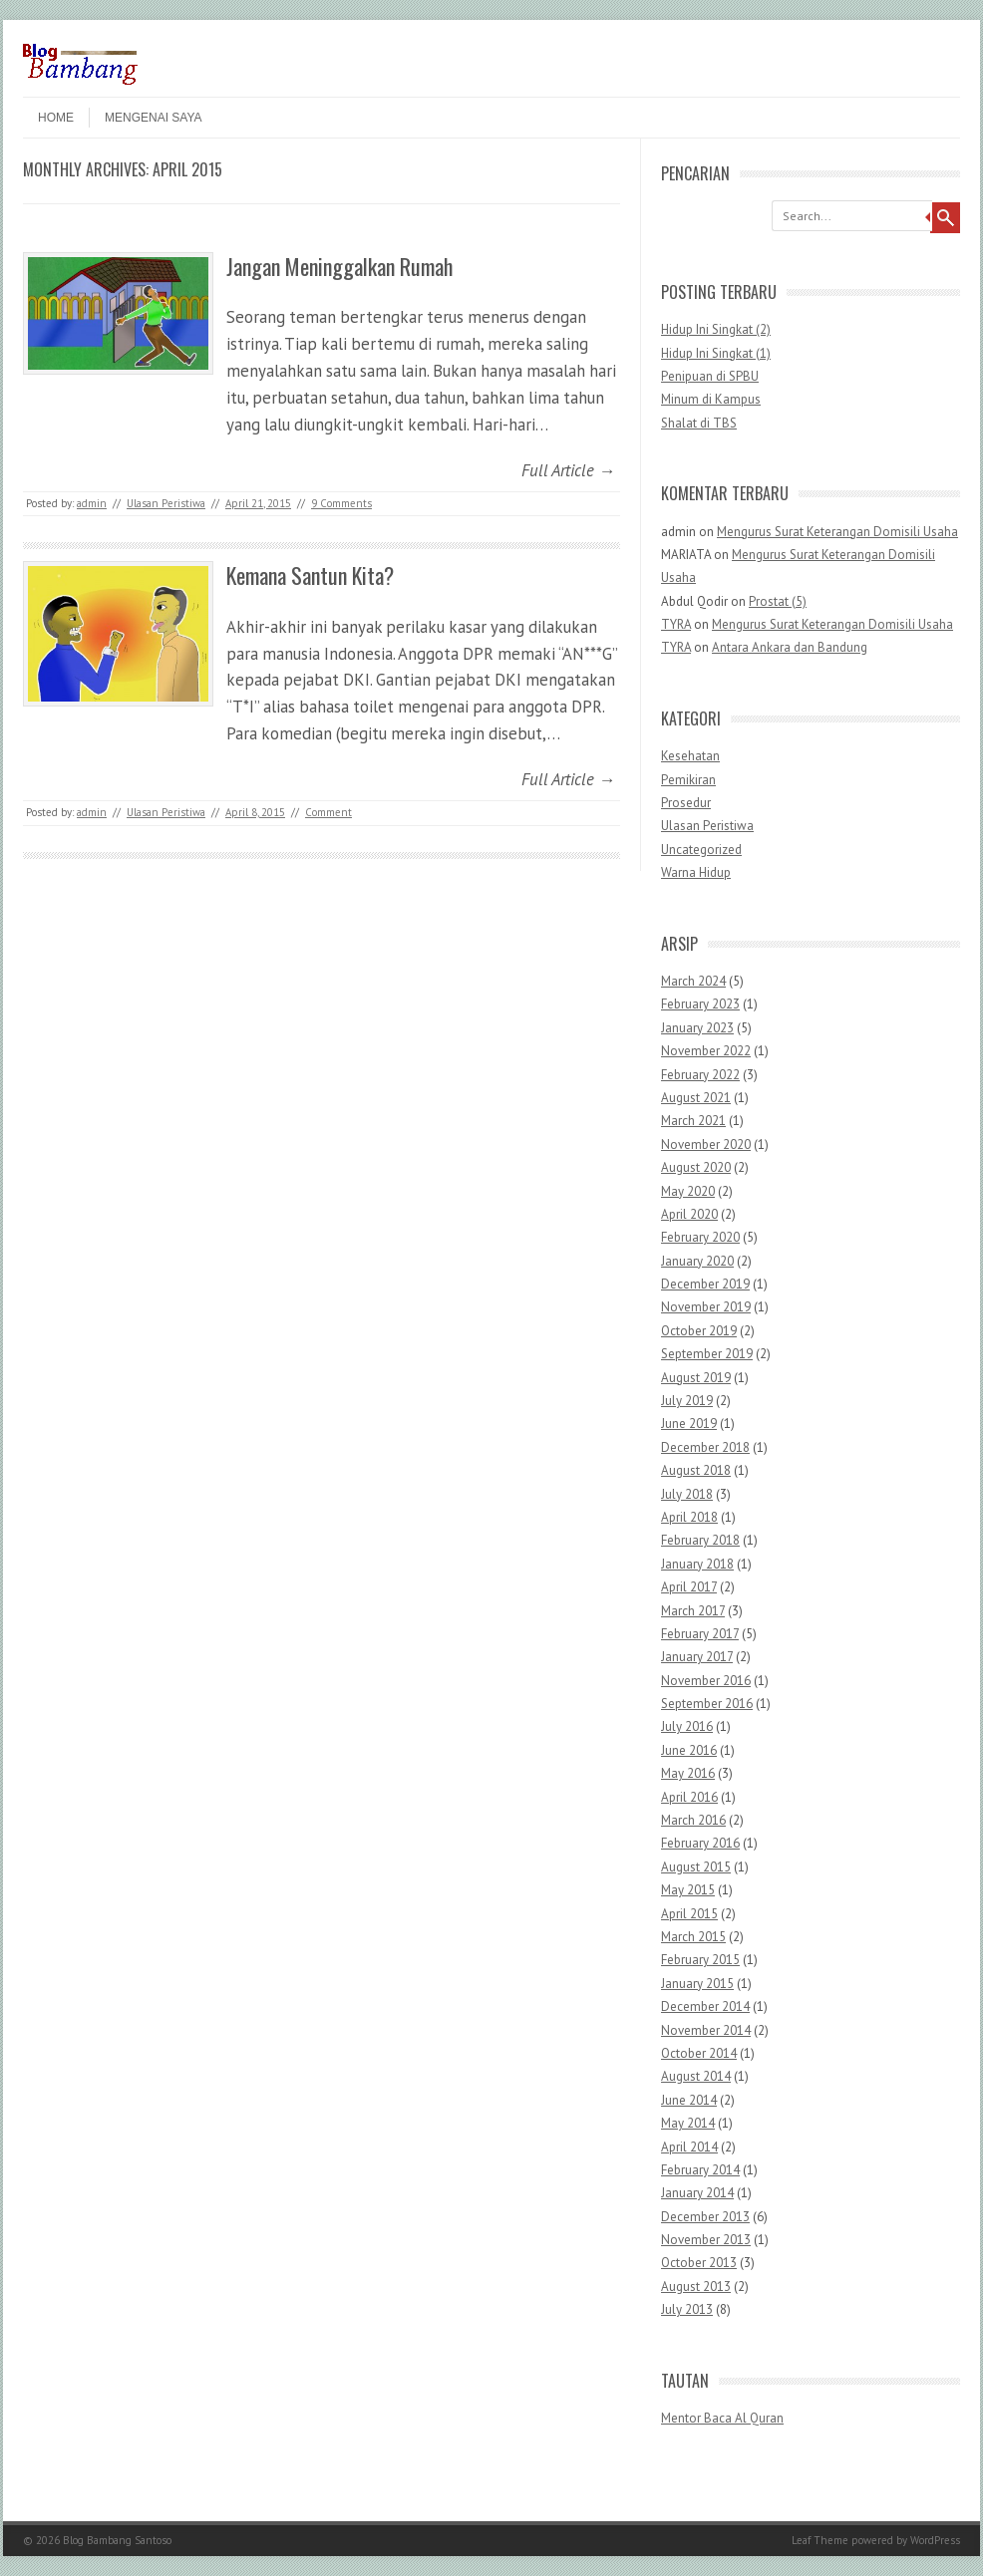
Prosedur (686, 802)
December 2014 (705, 2006)
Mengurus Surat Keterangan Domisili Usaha (837, 531)
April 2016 (689, 1797)
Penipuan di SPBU (710, 376)
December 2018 (705, 1447)
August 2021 (696, 1097)
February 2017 (700, 1633)
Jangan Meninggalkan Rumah (339, 266)
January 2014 (697, 2192)
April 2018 (689, 1517)
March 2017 (693, 1610)
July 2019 (687, 1400)
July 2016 (687, 1726)
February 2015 (700, 1959)
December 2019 (705, 1284)
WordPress (935, 2540)
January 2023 (697, 1027)
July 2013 (687, 2309)
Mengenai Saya (153, 118)
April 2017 (689, 1586)
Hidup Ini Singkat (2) (716, 329)
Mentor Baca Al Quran (722, 2418)
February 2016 (700, 1843)
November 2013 (706, 2239)
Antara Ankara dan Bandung (789, 647)
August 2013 (696, 2286)
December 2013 (705, 2216)
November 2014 (706, 2030)
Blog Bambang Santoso (117, 2540)
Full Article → (568, 470)
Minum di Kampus (711, 399)
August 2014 (696, 2076)
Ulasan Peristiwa (166, 503)
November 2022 (706, 1050)
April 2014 (689, 2147)
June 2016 (689, 1750)
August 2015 (696, 1867)
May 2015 (688, 1889)
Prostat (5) (778, 601)
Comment (328, 812)
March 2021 (693, 1120)
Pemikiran (688, 779)
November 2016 (706, 1680)
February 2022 (700, 1074)
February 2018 (700, 1540)
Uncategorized (701, 849)
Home (56, 118)
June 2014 (689, 2100)
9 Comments (341, 503)
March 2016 (693, 1820)
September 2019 (707, 1353)
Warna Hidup (696, 872)
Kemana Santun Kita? (310, 575)
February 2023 (700, 1004)
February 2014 (700, 2169)
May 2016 (688, 1773)
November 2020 (706, 1144)
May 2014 (688, 2123)
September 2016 (707, 1703)
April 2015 (689, 1913)
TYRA (676, 624)
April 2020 (689, 1214)
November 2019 (706, 1306)
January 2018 (697, 1564)
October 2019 (699, 1330)
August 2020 (696, 1167)
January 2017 (697, 1656)
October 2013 (699, 2262)
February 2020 (700, 1237)
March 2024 (693, 981)
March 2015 (693, 1936)
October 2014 (699, 2053)
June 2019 (689, 1423)
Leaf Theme (820, 2540)
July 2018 (687, 1494)
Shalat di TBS (699, 423)
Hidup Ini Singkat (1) (716, 353)
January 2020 (697, 1261)
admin (92, 503)
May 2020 (688, 1191)
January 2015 (697, 1983)
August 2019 (696, 1377)
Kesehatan (690, 755)
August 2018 (696, 1470)
